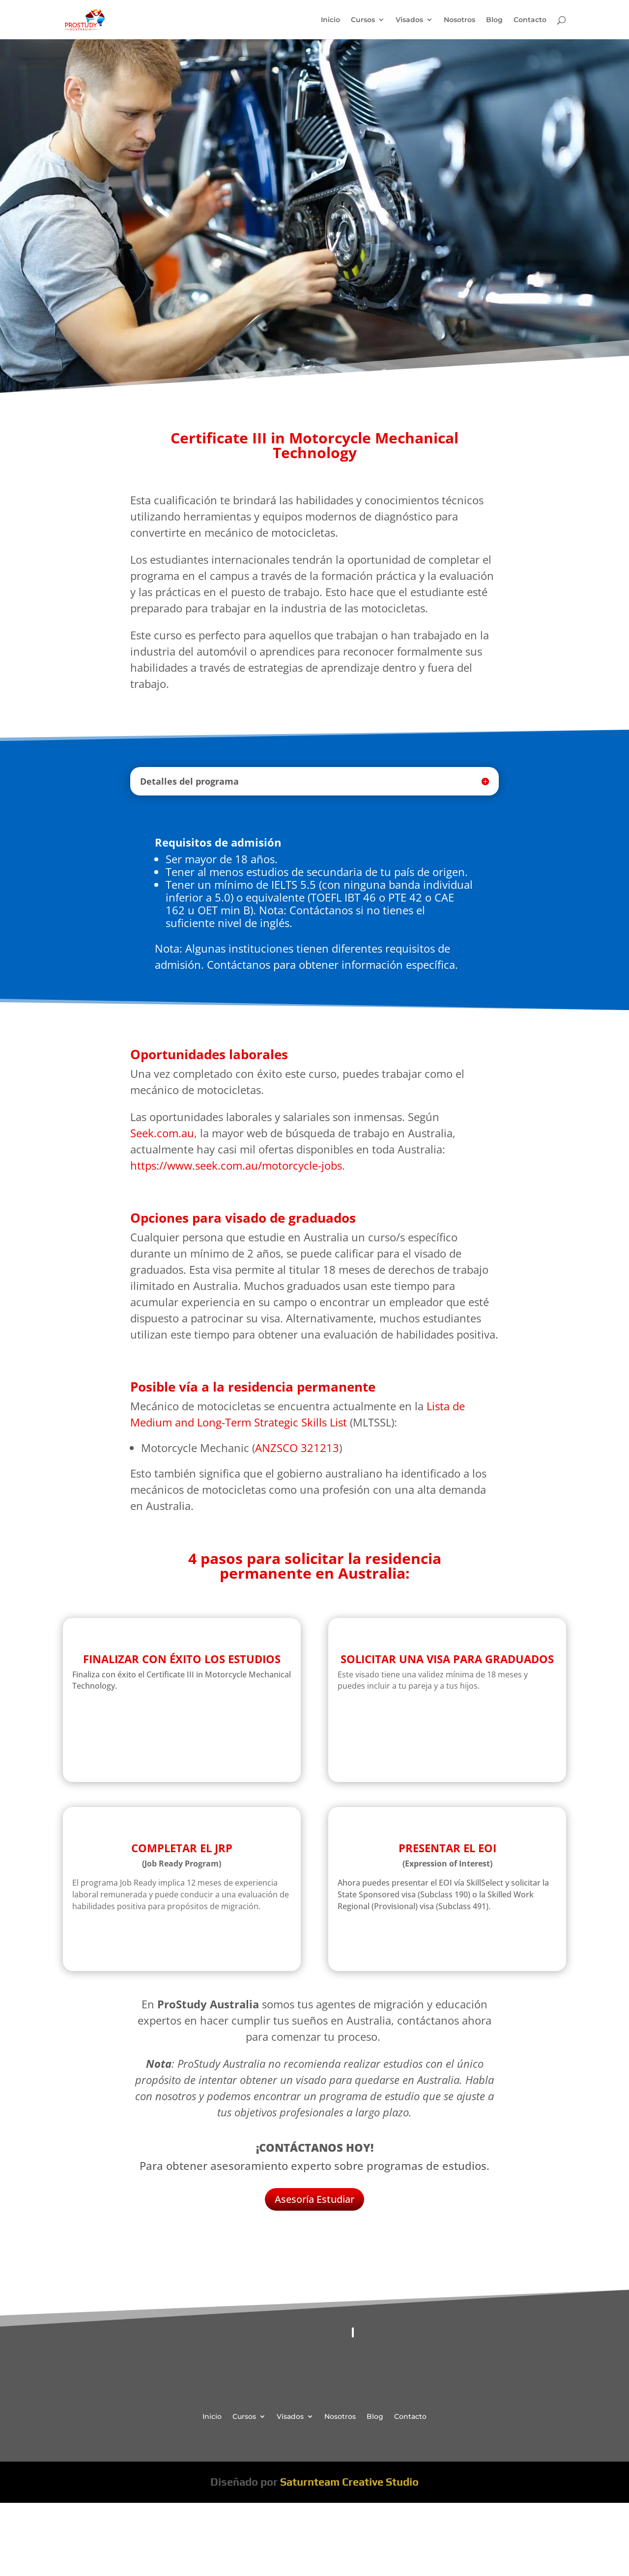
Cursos (363, 20)
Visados (409, 20)
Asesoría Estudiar (314, 2199)
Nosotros (459, 20)
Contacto (530, 20)
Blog (494, 20)
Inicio (330, 20)
